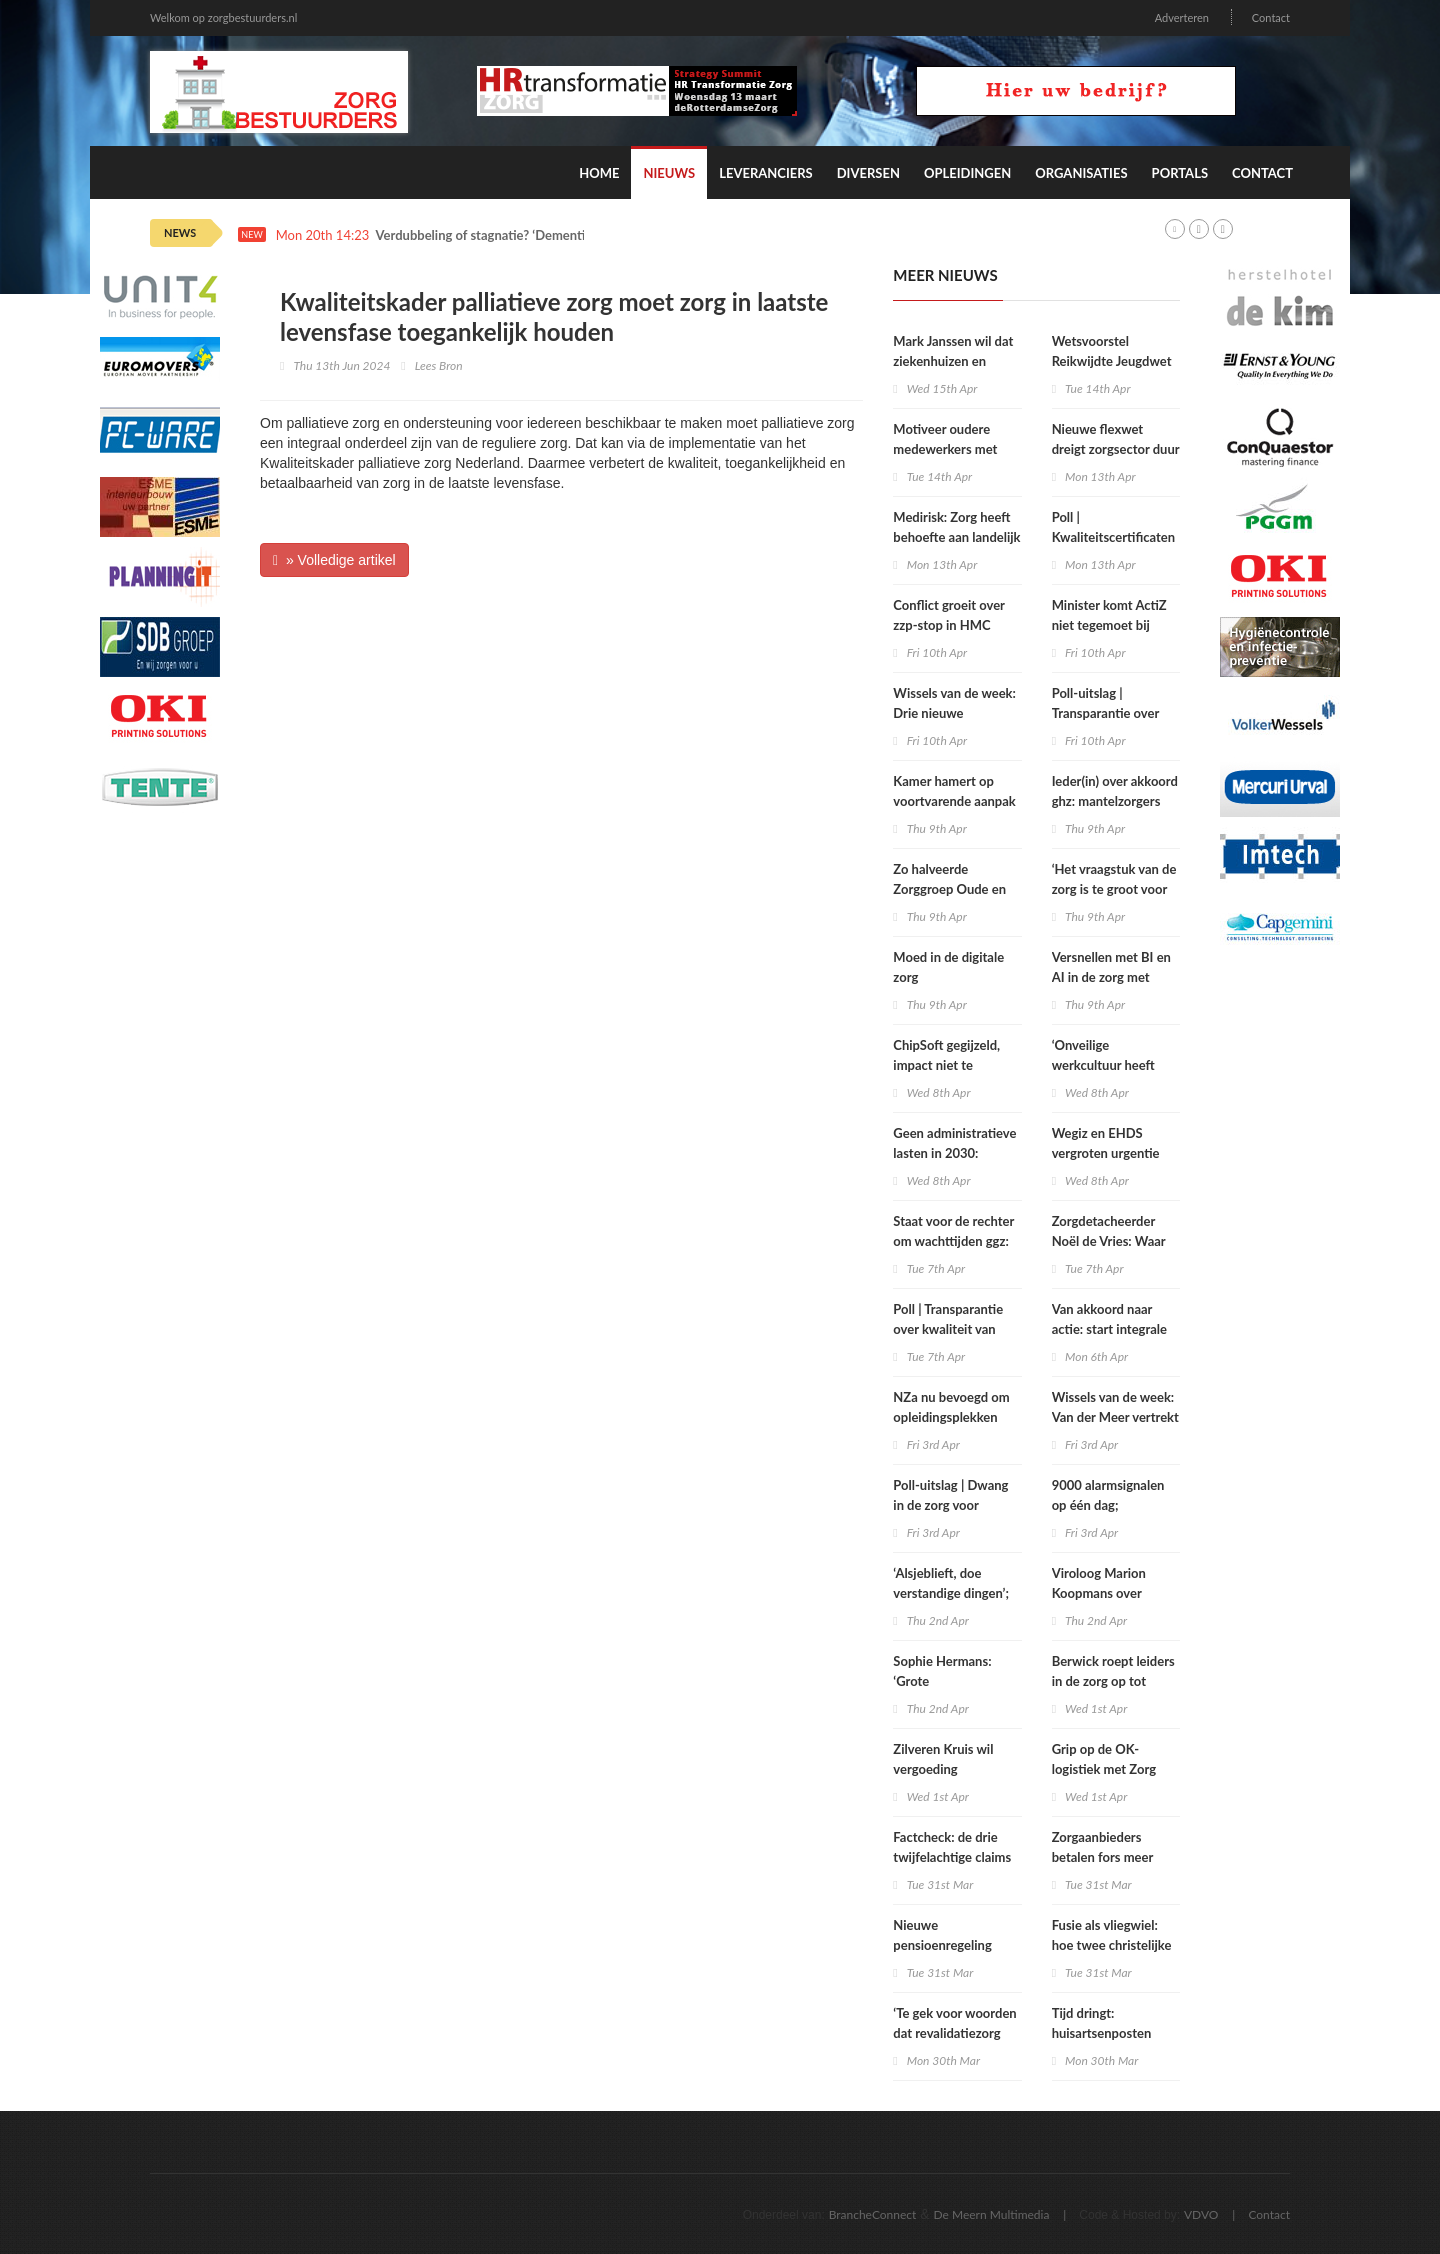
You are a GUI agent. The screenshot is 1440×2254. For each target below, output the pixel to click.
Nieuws (669, 173)
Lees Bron (439, 365)
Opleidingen (967, 173)
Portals (1180, 173)
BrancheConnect (873, 2214)
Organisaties (1081, 173)
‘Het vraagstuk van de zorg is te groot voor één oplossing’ (1114, 889)
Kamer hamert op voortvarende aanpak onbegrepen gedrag (954, 801)
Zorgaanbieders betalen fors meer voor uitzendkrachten (1113, 1857)
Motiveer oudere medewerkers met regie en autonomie (948, 449)
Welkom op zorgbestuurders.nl (223, 17)
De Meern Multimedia (992, 2214)
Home (599, 173)
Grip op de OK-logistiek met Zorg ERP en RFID (1104, 1769)
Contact (1271, 17)
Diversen (868, 173)
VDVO (1201, 2214)
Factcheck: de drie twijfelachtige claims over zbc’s (952, 1857)
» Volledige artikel (334, 560)
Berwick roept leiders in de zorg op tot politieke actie (1113, 1681)
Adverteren (1182, 17)
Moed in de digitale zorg (948, 967)
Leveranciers (766, 173)
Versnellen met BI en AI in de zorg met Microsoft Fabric (1111, 977)
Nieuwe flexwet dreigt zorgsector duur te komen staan (1116, 449)
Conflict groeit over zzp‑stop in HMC (948, 615)
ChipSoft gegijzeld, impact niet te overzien (946, 1065)
